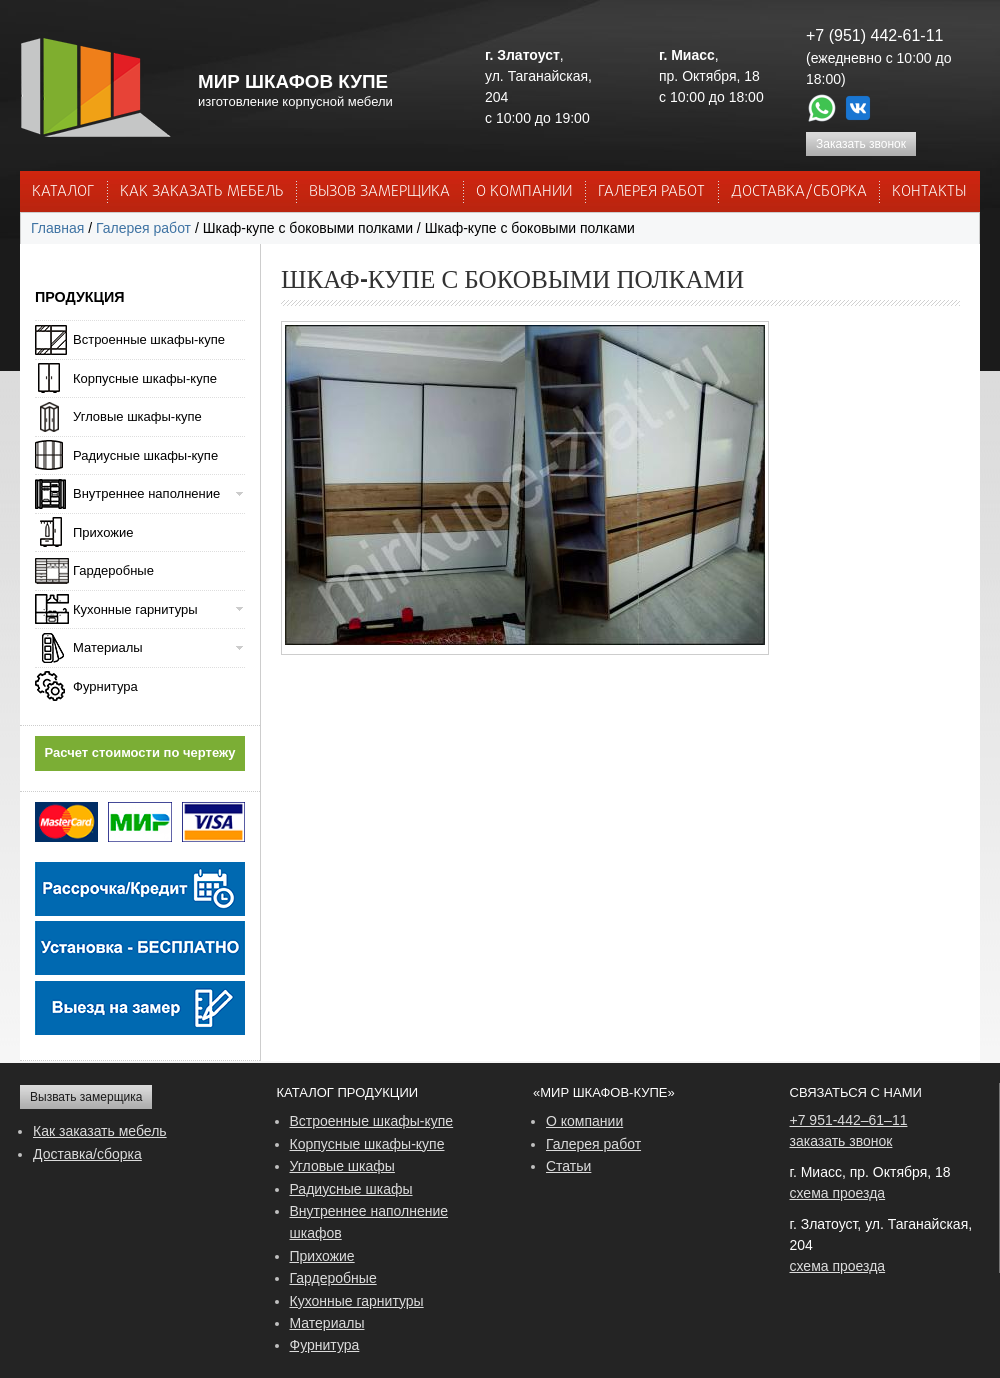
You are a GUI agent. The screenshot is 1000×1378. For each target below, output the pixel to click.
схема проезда (838, 1193)
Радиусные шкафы (351, 1189)
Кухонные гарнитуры (135, 609)
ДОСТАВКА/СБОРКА (799, 192)
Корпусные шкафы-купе (145, 378)
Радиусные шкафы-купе (145, 455)
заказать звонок (841, 1141)
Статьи (568, 1166)
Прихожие (103, 532)
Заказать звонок (861, 144)
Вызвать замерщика (86, 1097)
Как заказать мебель (100, 1131)
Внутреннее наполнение (146, 493)
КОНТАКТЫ (929, 192)
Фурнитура (105, 686)
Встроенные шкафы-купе (149, 339)
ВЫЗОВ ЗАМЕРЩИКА (379, 192)
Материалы (108, 647)
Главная (57, 228)
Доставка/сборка (87, 1154)
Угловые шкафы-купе (137, 416)
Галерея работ (651, 192)
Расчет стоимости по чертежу (140, 752)
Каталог (63, 192)
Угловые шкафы (342, 1166)
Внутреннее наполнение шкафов (369, 1222)
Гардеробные (113, 570)
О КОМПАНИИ (524, 192)
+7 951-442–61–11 (849, 1120)
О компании (584, 1121)
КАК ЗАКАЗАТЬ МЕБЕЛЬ (202, 192)
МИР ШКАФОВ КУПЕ (293, 81)
